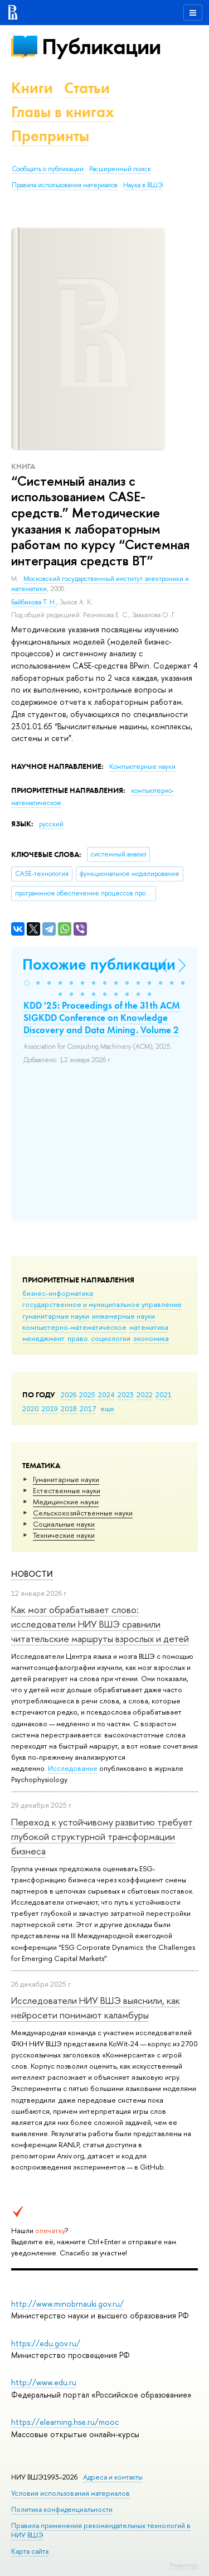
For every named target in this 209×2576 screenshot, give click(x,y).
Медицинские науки (66, 1502)
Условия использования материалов (70, 2493)
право (77, 1338)
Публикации (101, 46)
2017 (88, 1408)
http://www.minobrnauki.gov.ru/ (67, 2303)
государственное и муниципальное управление (102, 1304)
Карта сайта (29, 2551)
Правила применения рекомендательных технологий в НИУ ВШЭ (101, 2530)
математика (148, 1327)
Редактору (183, 2565)
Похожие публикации (99, 964)
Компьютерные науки (142, 766)
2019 (50, 1408)
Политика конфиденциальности (62, 2509)
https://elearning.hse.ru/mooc (65, 2422)
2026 (68, 1394)
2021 (163, 1394)
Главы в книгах (62, 112)
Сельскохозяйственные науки (83, 1513)
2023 (126, 1394)
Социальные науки (64, 1524)
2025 (87, 1394)
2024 (106, 1394)
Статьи (87, 88)
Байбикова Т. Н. (33, 602)
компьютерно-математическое (74, 1327)
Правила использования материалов (65, 185)
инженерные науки (123, 1316)
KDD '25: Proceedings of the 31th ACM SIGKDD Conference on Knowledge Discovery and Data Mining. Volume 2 (101, 1017)
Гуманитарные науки (66, 1479)
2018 (69, 1408)
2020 (30, 1408)
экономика (151, 1338)
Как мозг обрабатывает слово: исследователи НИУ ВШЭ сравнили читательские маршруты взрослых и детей (100, 1624)
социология (110, 1338)
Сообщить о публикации (48, 168)
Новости (32, 1574)
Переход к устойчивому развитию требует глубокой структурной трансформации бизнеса (102, 1836)
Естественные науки (66, 1490)
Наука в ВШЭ (143, 185)
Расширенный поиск (120, 168)
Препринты (50, 136)
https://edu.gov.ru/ (45, 2343)
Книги (32, 88)
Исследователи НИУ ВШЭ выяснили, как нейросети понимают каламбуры (95, 2007)
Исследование (73, 1768)
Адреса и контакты (113, 2477)
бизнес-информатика (57, 1293)
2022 (145, 1394)
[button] (26, 983)
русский (51, 824)
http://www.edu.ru (43, 2382)
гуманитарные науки (55, 1316)
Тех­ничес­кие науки (64, 1535)
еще (107, 1408)
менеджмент (43, 1338)
